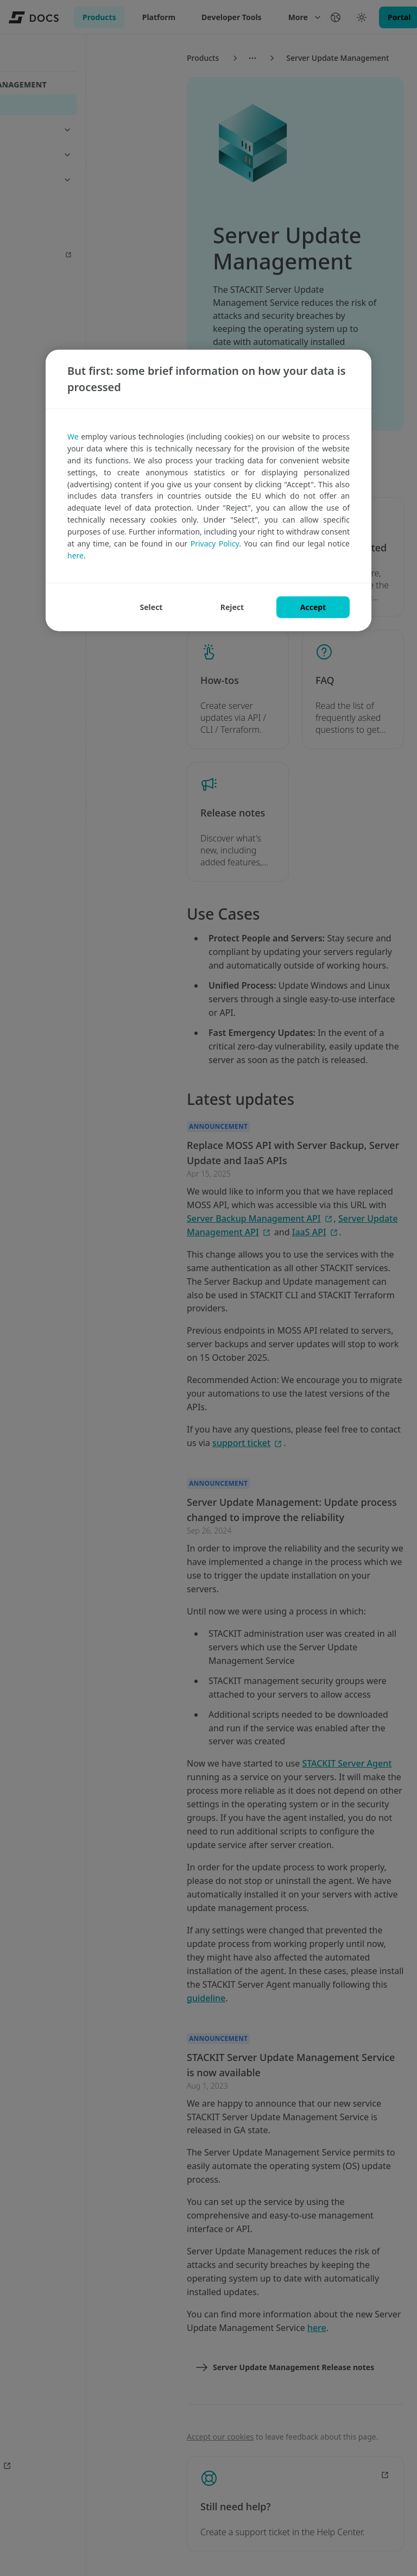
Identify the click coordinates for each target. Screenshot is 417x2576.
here (75, 555)
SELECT (151, 607)
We (73, 436)
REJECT (232, 607)
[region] (208, 490)
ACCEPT (313, 607)
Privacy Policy (215, 543)
